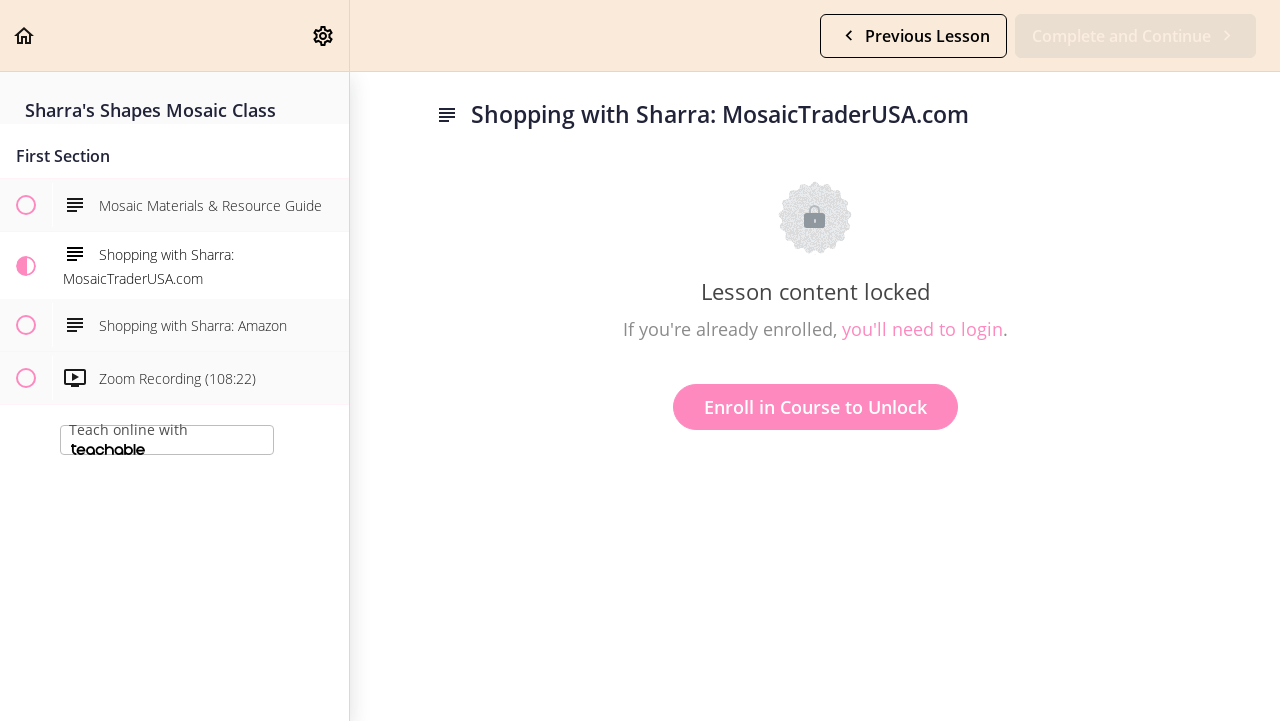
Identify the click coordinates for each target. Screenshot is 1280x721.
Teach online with (128, 437)
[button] (25, 35)
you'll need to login (922, 329)
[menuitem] (324, 35)
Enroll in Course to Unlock (815, 407)
